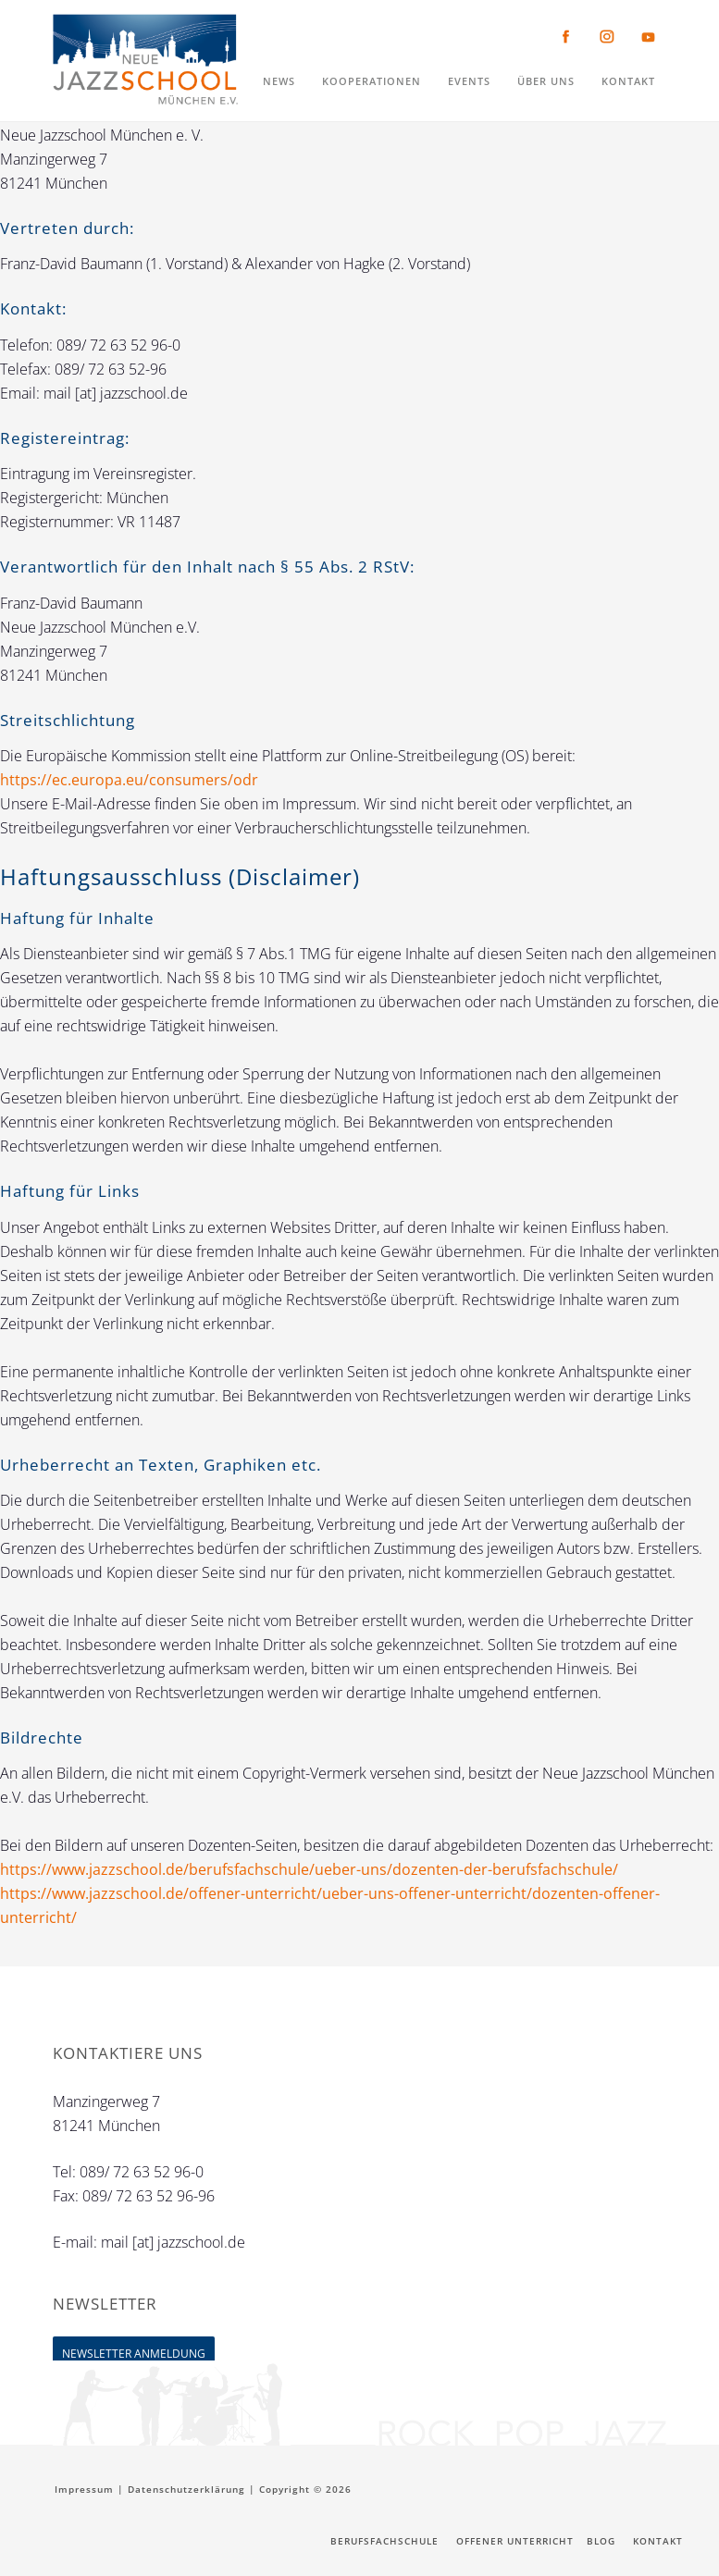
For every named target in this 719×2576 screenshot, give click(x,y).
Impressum (84, 2489)
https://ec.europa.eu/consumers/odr (129, 780)
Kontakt (658, 2540)
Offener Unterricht (515, 2540)
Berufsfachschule (384, 2540)
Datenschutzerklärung (186, 2489)
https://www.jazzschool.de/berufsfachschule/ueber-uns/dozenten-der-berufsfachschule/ (309, 1869)
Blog (601, 2540)
